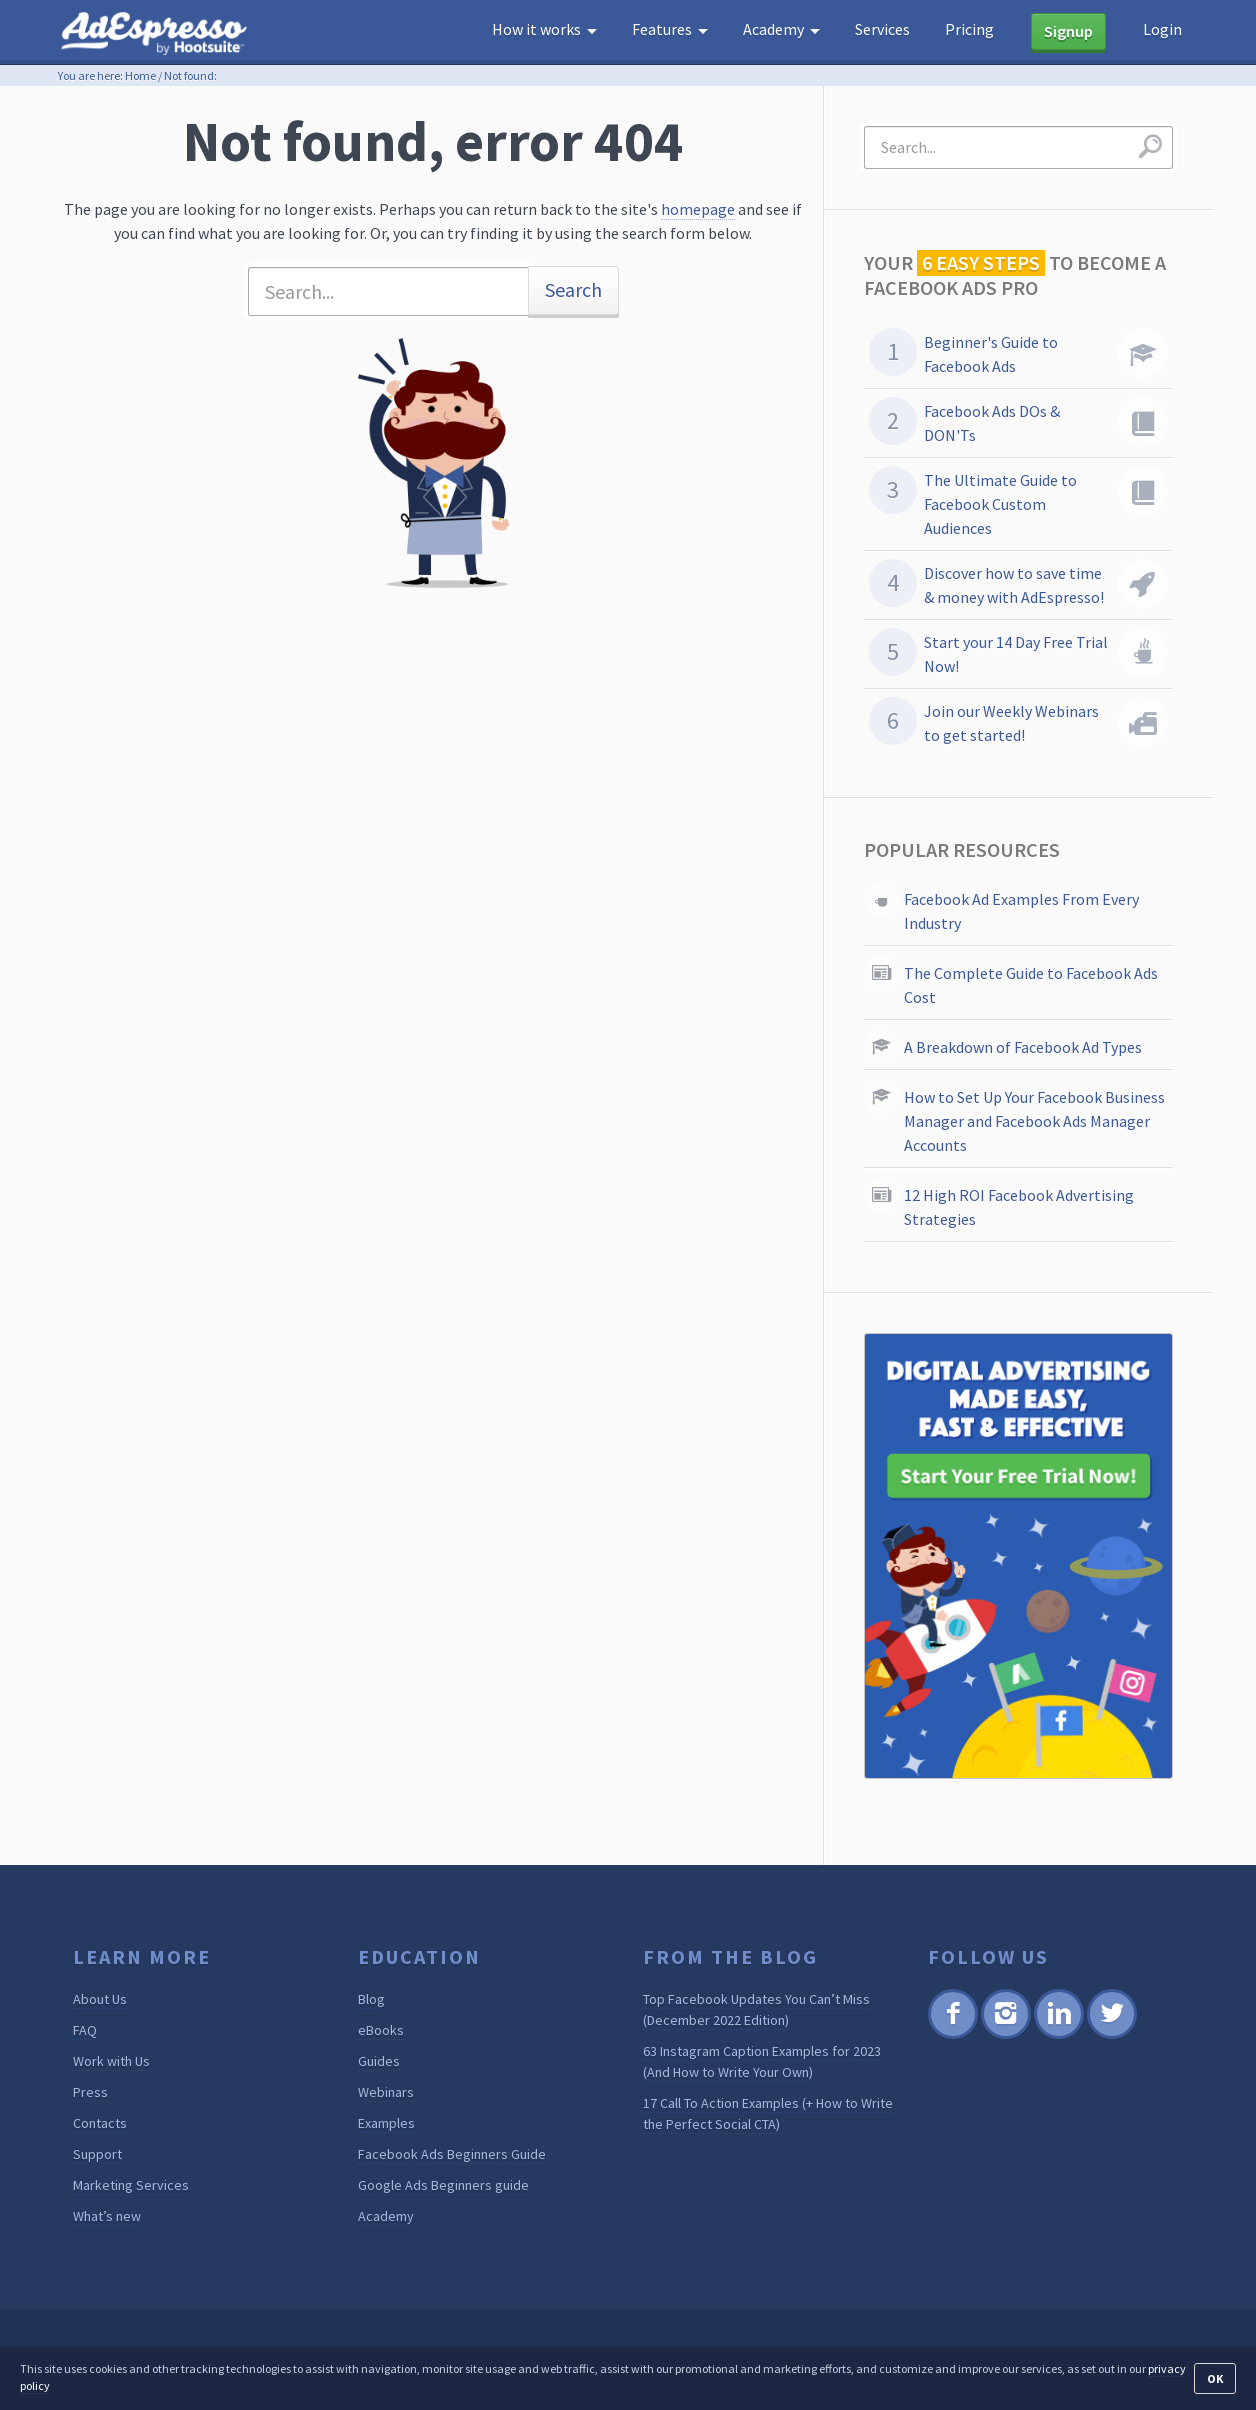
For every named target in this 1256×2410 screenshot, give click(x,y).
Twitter (1110, 2035)
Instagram (1005, 2035)
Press (90, 2092)
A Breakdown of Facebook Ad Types (1023, 1047)
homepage (698, 209)
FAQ (85, 2030)
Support (97, 2154)
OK (1215, 2378)
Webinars (386, 2092)
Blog (371, 1999)
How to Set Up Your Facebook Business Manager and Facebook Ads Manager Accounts (1034, 1121)
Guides (379, 2061)
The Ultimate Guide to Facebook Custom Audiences (1000, 504)
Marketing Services (131, 2185)
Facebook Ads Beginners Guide (452, 2154)
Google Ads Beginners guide (443, 2185)
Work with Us (111, 2061)
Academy (386, 2216)
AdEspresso (158, 33)
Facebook (952, 2035)
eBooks (381, 2030)
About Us (100, 1999)
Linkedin (1058, 2035)
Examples (386, 2123)
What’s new (107, 2216)
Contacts (100, 2123)
